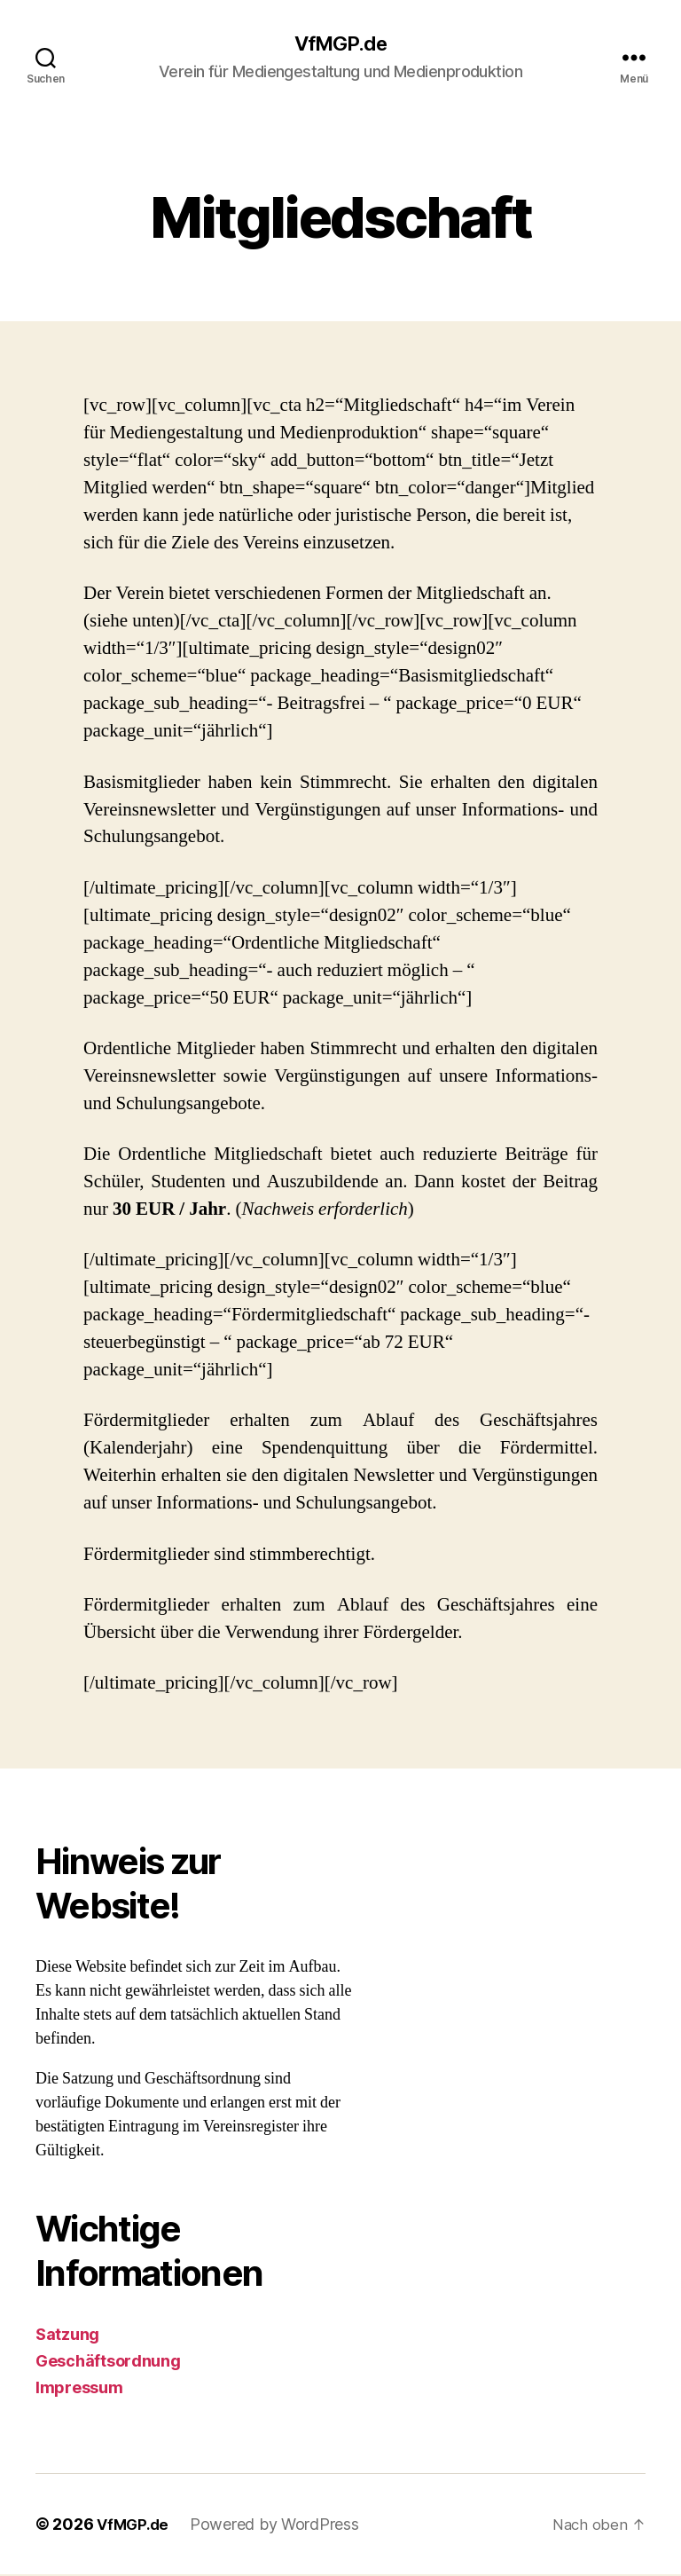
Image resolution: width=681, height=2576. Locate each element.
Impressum (79, 2389)
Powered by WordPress (279, 2526)
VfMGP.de (340, 44)
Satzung (67, 2336)
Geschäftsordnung (108, 2362)
